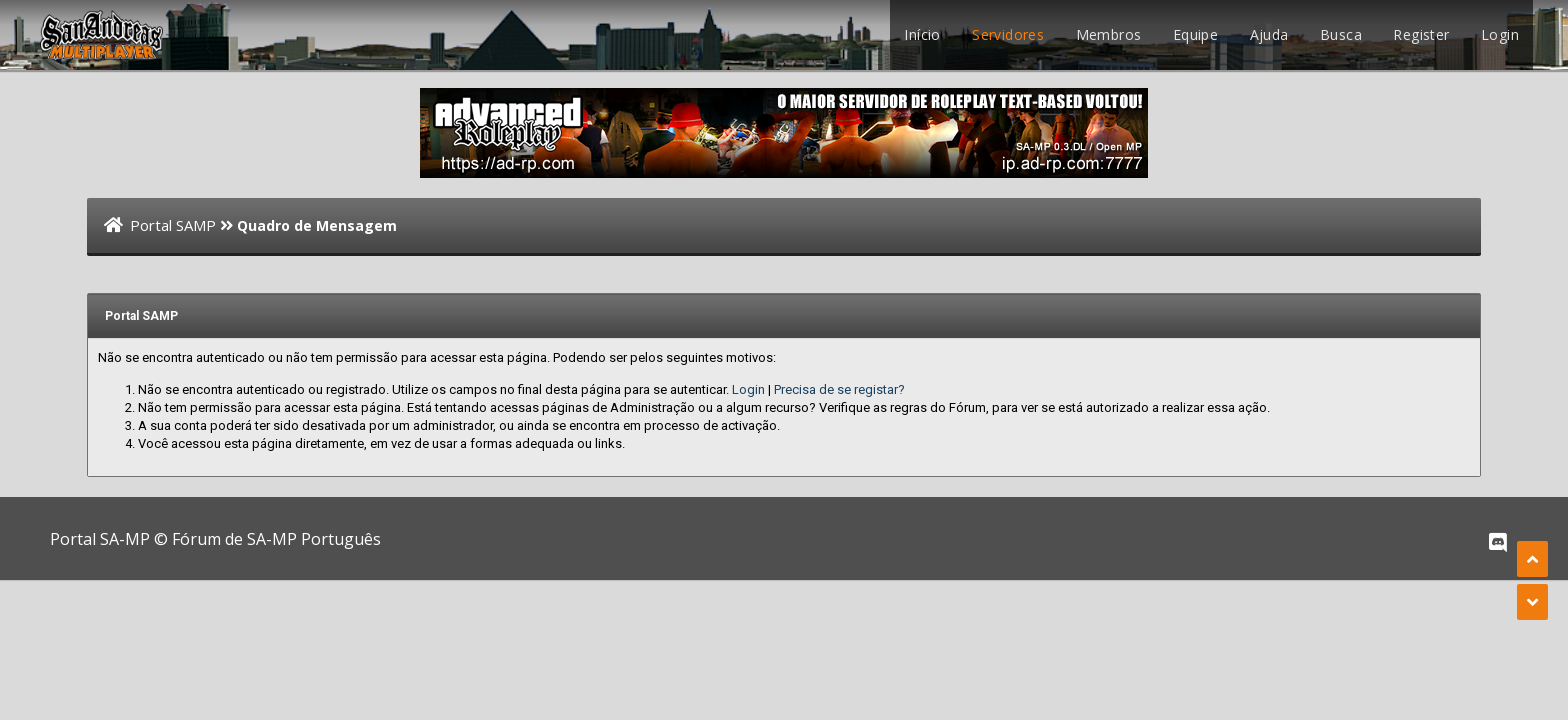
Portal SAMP (173, 225)
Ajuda (1269, 34)
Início (922, 34)
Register (1421, 34)
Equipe (1195, 34)
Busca (1341, 34)
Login (1500, 34)
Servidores (1008, 34)
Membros (1109, 34)
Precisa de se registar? (839, 389)
